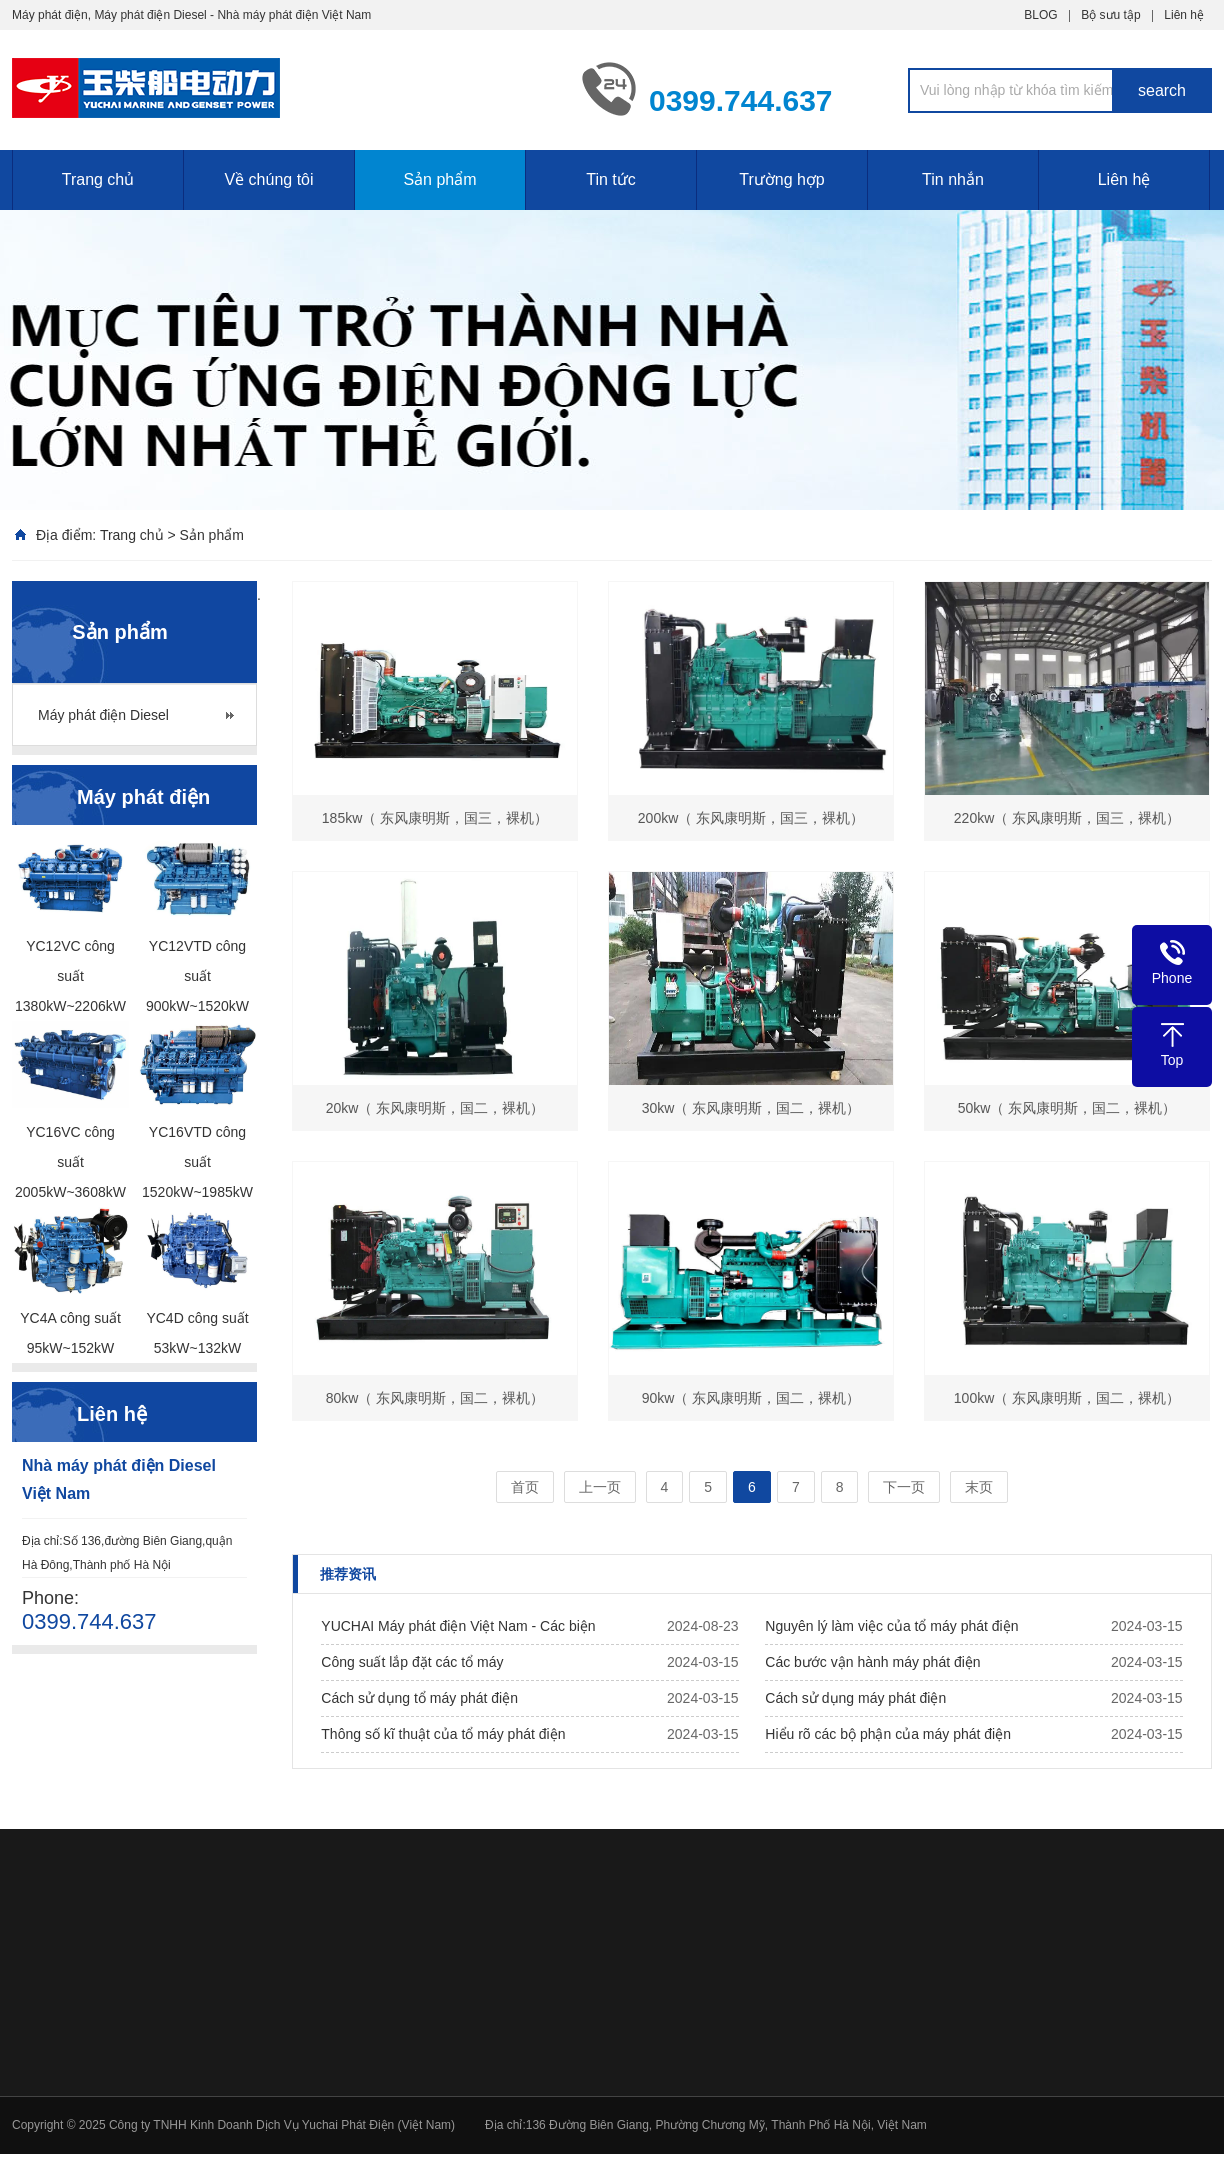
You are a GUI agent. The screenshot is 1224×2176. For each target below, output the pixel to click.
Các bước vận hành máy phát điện (872, 1662)
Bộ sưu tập (1110, 15)
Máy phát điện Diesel (103, 715)
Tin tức (611, 179)
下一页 (904, 1487)
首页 (525, 1487)
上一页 (600, 1487)
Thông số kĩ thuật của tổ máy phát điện (443, 1734)
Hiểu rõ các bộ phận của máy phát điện (888, 1734)
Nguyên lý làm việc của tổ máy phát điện (891, 1626)
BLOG (1040, 15)
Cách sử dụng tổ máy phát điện (419, 1698)
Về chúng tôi (268, 179)
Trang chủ (98, 179)
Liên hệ (1184, 15)
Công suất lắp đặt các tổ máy (412, 1662)
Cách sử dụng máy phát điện (855, 1698)
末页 (979, 1487)
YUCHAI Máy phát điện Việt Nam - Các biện (458, 1626)
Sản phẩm (439, 179)
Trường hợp (782, 179)
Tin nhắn (953, 179)
